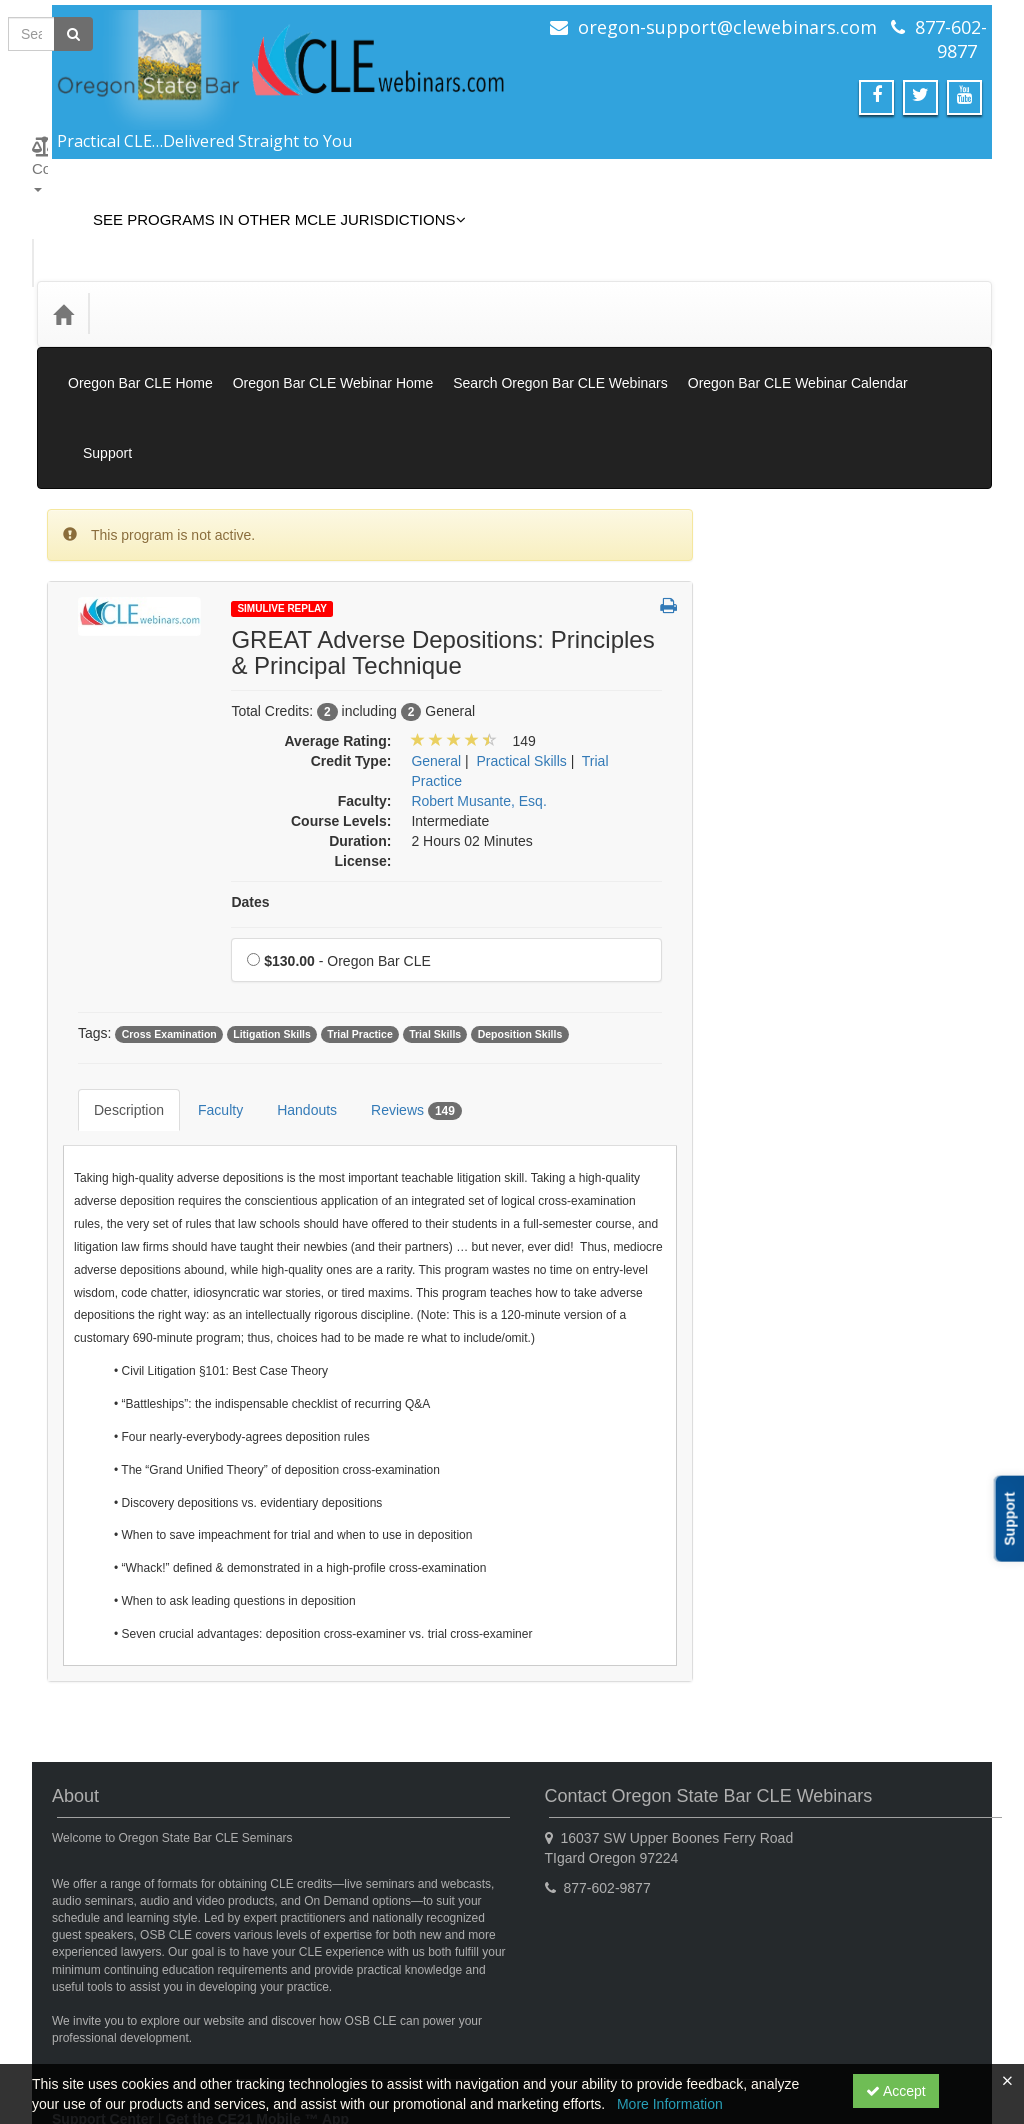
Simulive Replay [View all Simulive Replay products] (789, 491)
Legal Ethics (777, 998)
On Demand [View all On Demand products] (776, 533)
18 (818, 1492)
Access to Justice (793, 773)
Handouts (292, 1005)
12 (856, 1462)
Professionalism (788, 1080)
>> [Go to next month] (949, 1342)
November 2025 (852, 1342)
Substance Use (786, 1203)
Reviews (401, 1006)
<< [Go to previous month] (755, 1342)
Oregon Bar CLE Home (140, 338)
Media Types (260, 283)
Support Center (103, 1999)
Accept (896, 2091)
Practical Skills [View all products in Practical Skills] (522, 671)
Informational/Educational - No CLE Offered (833, 906)
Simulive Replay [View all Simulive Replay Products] (282, 518)
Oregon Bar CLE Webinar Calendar (798, 338)
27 (895, 1522)
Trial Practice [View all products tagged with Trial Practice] (359, 944)
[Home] (63, 284)
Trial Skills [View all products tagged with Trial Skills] (435, 944)
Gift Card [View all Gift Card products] (767, 660)
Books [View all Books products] (758, 575)
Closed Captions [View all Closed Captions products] (790, 618)
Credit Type (150, 283)
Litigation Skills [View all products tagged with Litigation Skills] (272, 944)
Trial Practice (779, 1285)
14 (931, 1462)
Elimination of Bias (796, 814)
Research (769, 1121)
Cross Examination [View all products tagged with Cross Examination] (169, 944)
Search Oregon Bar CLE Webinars (560, 338)
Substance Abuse (793, 1162)
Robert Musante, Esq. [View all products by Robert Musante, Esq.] (478, 711)
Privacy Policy (223, 2019)
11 (818, 1462)
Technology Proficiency (810, 1244)
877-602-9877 (951, 39)
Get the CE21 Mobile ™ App (257, 1999)
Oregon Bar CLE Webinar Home (333, 338)
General (764, 855)
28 (931, 1522)
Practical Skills (784, 1039)
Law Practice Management (822, 957)
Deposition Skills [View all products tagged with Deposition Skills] (520, 944)
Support (948, 378)
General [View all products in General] (436, 671)
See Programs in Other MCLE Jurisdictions (264, 204)
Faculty (205, 1005)
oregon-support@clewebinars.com (727, 27)
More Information (670, 2104)
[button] (668, 517)
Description (114, 1005)
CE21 (147, 2019)
